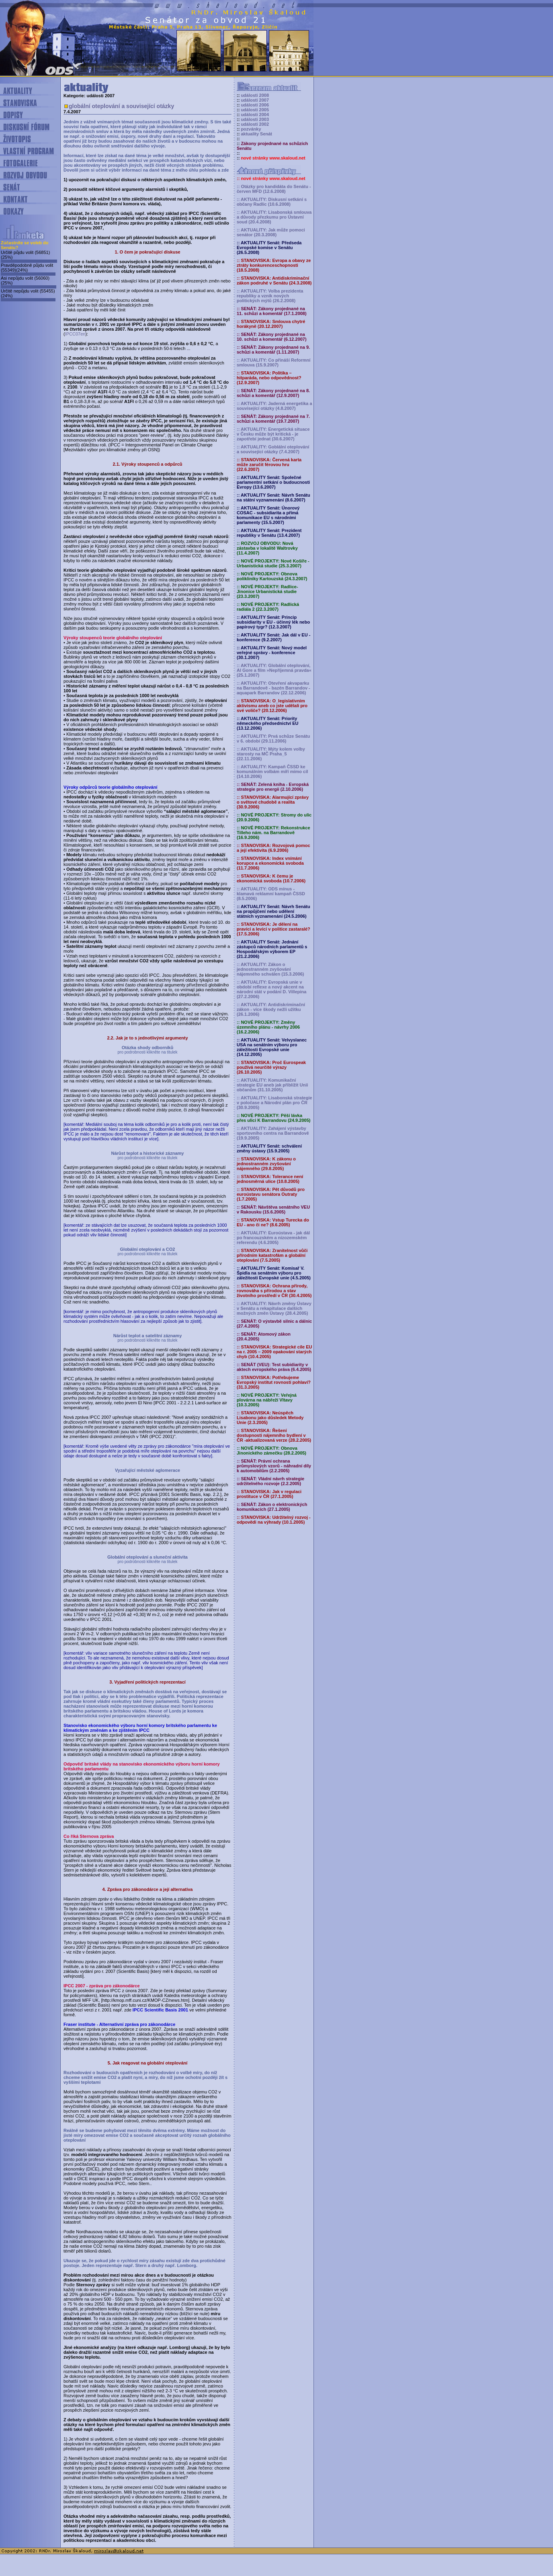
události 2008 (255, 95)
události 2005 (255, 109)
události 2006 (255, 104)
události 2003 (255, 119)
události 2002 (255, 124)
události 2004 (255, 114)
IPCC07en (75, 333)
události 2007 (255, 100)
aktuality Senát (256, 133)
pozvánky (251, 129)
